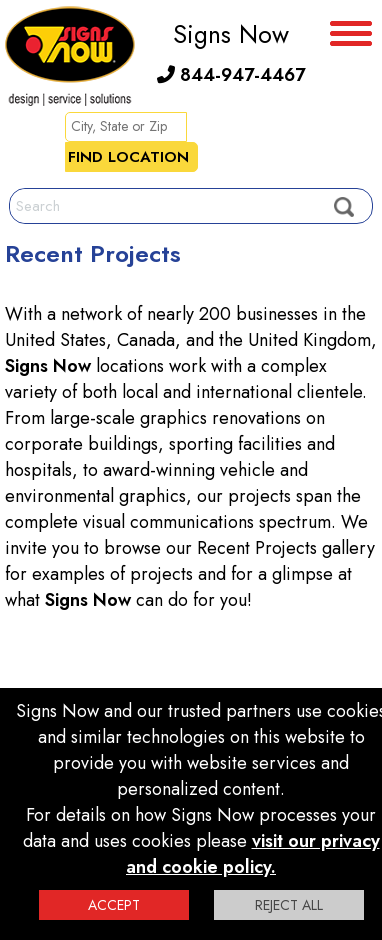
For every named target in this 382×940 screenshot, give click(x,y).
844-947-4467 (231, 75)
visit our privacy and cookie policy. (253, 854)
